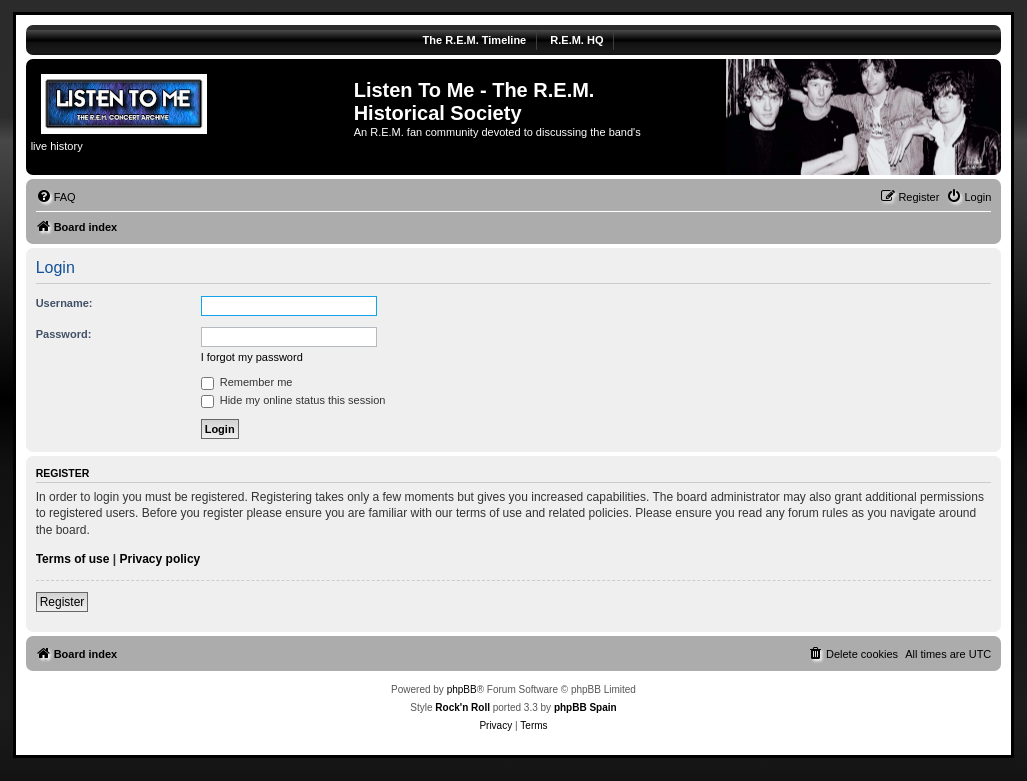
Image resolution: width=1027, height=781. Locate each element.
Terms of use (73, 559)
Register (62, 602)
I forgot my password (252, 357)
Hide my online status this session (293, 400)
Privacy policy (160, 559)
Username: (64, 303)
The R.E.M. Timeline (475, 40)
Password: (64, 334)
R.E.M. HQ (576, 40)
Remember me (247, 382)
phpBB (462, 689)
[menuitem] (56, 197)
